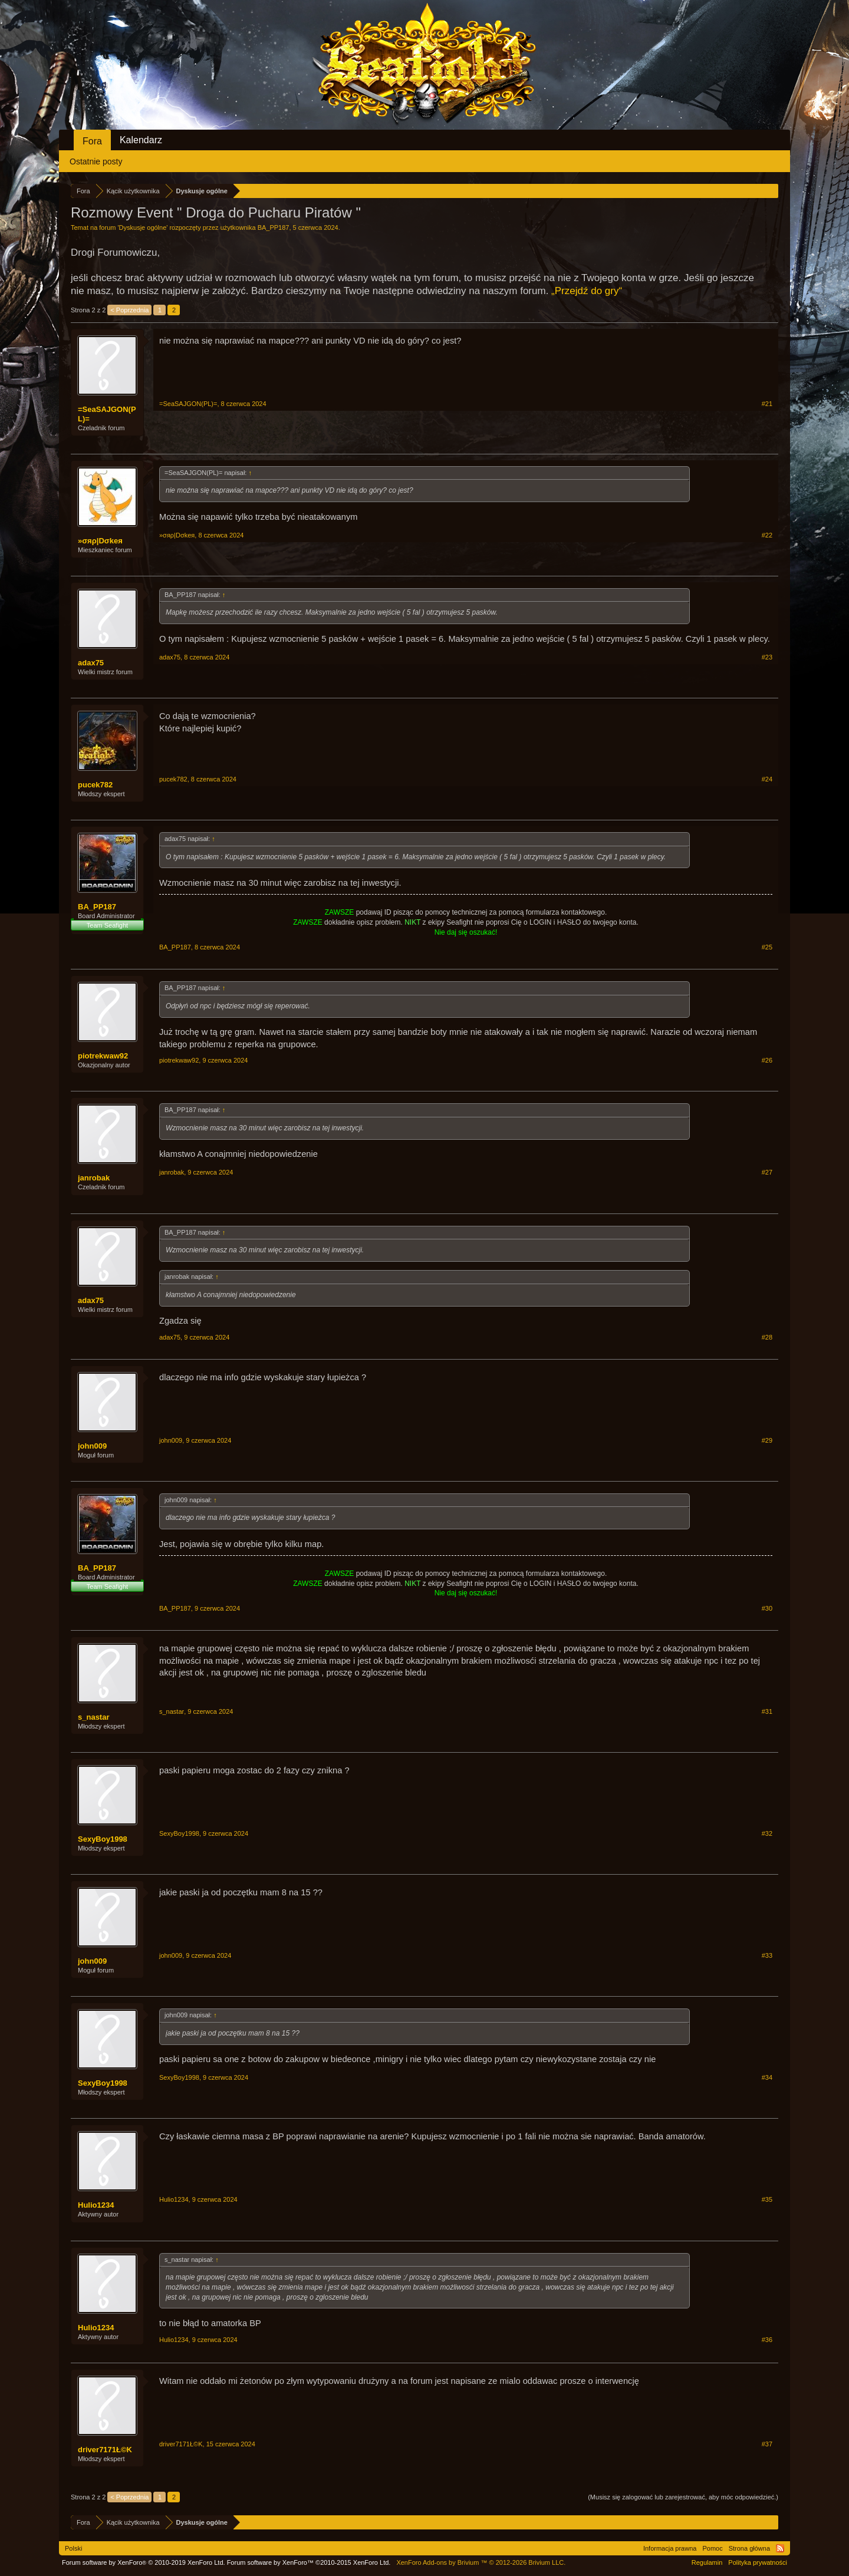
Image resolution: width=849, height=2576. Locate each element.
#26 (767, 1060)
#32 (767, 1833)
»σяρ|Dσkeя (100, 540)
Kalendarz (141, 140)
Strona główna (749, 2548)
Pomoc (712, 2548)
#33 (767, 1955)
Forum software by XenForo (143, 2562)
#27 (767, 1172)
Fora (92, 141)
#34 (767, 2077)
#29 (767, 1440)
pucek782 (95, 784)
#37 (767, 2444)
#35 (767, 2199)
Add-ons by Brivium (480, 2562)
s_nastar (93, 1717)
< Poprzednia (129, 310)
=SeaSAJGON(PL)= (107, 414)
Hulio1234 (96, 2205)
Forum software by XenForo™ (309, 2562)
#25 (767, 947)
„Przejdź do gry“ (586, 290)
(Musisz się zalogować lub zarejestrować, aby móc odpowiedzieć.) (683, 2497)
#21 (767, 403)
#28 (767, 1337)
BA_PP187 (273, 227)
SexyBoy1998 (102, 1839)
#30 (767, 1608)
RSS (780, 2548)
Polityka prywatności (757, 2562)
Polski (73, 2548)
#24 (767, 779)
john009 (92, 1446)
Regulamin (707, 2562)
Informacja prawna (670, 2548)
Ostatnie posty (96, 161)
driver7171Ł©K (105, 2449)
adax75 (91, 662)
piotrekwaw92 (103, 1055)
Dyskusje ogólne (143, 227)
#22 (767, 535)
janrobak (94, 1177)
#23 (767, 657)
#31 (767, 1711)
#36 (767, 2339)
